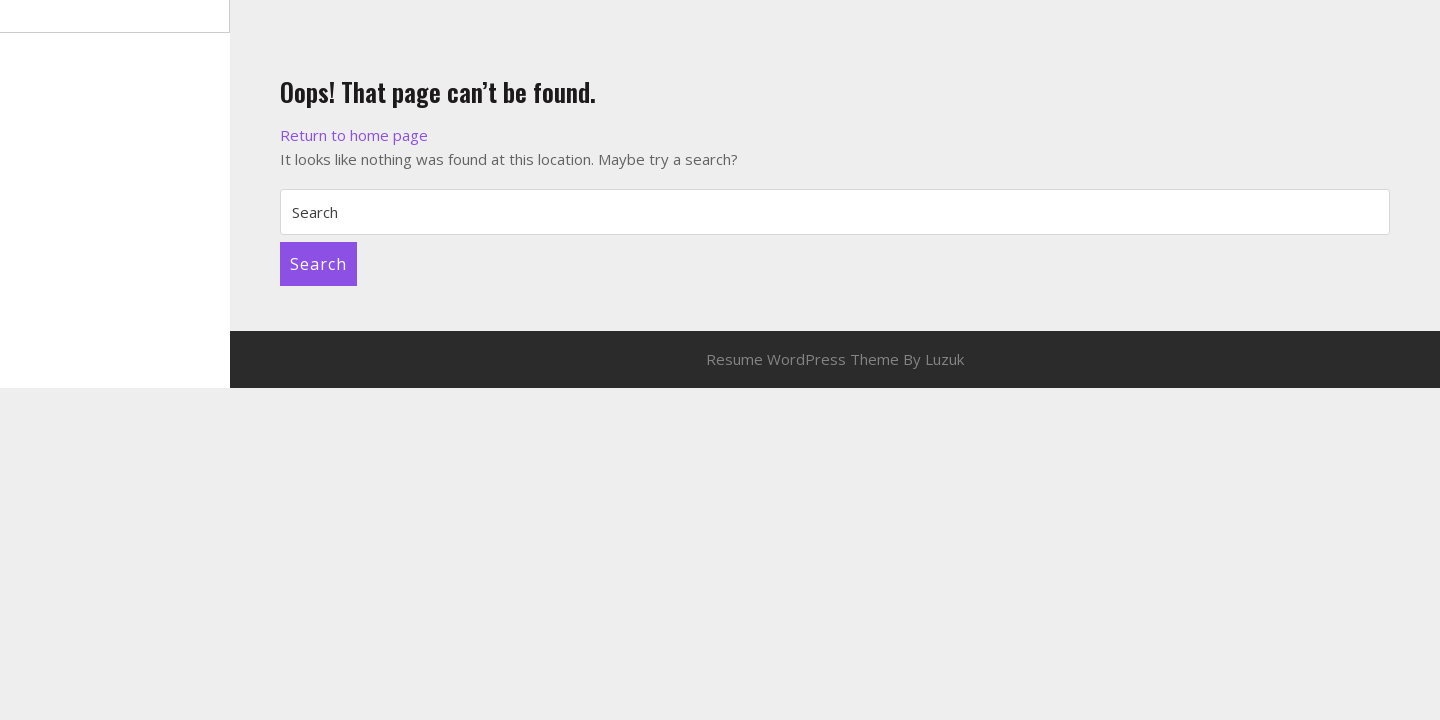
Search (318, 264)
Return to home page (354, 135)
